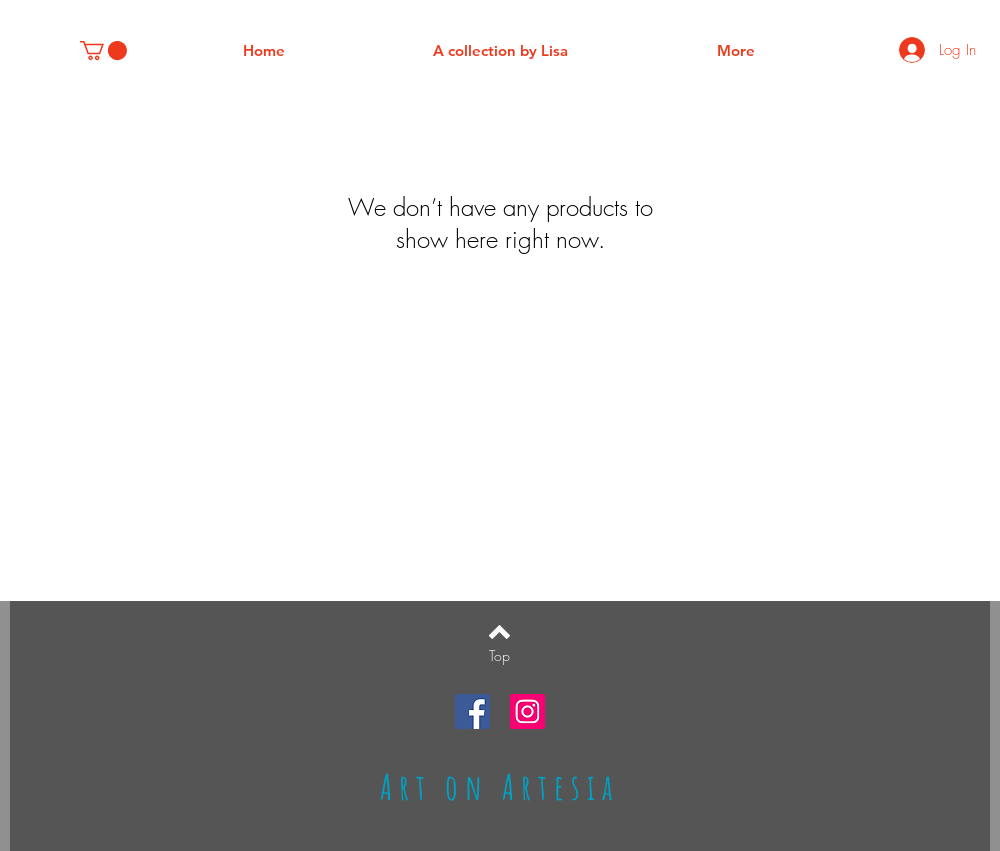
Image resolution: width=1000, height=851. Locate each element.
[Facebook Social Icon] (472, 711)
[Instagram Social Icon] (527, 711)
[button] (103, 50)
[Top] (499, 656)
